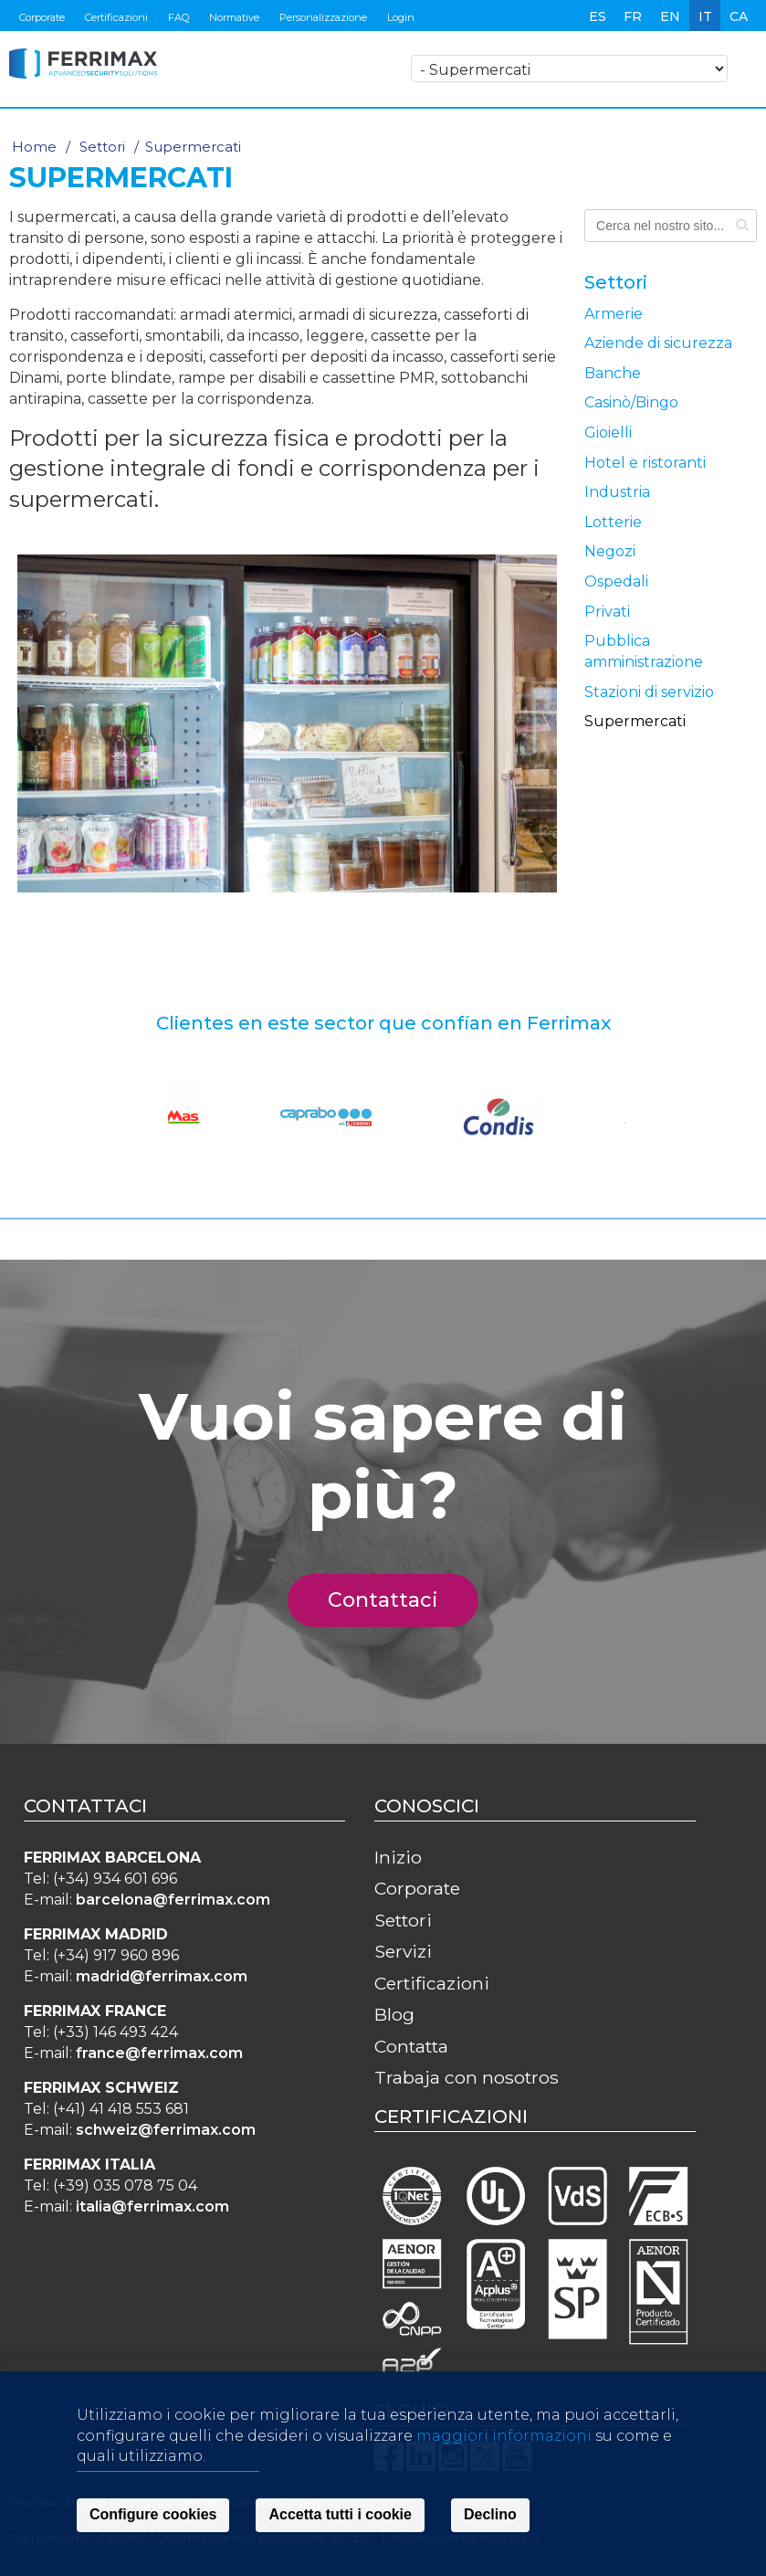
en (670, 16)
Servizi (403, 1951)
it (705, 16)
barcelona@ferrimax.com (173, 1899)
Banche (612, 373)
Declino (490, 2518)
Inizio (398, 1857)
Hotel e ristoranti (645, 462)
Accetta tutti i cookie (339, 2518)
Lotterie (613, 522)
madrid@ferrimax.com (161, 1976)
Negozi (609, 551)
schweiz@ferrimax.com (166, 2129)
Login (400, 17)
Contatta (411, 2046)
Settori (102, 146)
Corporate (42, 17)
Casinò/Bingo (631, 402)
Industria (617, 492)
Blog (394, 2014)
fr (633, 16)
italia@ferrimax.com (152, 2206)
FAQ (178, 17)
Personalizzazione (323, 17)
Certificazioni (116, 17)
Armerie (613, 313)
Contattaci (393, 1600)
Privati (607, 611)
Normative (234, 17)
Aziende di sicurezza (658, 343)
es (597, 16)
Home (34, 146)
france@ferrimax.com (159, 2053)
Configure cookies (153, 2518)
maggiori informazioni (504, 2439)
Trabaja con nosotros (466, 2077)
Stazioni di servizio (649, 692)
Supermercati (635, 721)
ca (738, 16)
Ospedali (616, 581)
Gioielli (608, 432)
